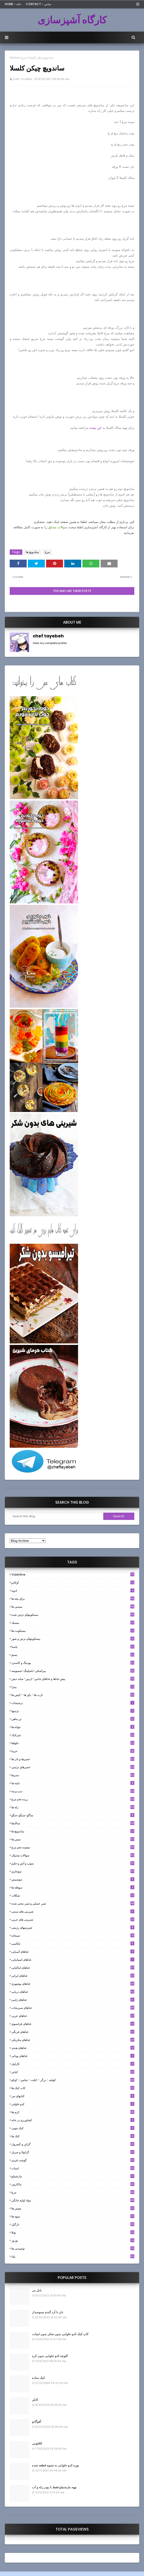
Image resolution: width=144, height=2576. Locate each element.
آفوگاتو (36, 2421)
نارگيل (72, 2224)
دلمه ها (72, 1783)
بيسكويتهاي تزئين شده (72, 1615)
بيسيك (72, 1623)
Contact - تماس (38, 4)
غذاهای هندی (72, 2048)
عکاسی (72, 1943)
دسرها (72, 1775)
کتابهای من (72, 2096)
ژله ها (72, 1807)
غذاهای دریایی (72, 1992)
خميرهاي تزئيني (72, 1767)
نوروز (72, 2240)
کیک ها (72, 2136)
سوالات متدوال (72, 1855)
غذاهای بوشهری (72, 1984)
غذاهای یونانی (72, 2056)
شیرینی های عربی (72, 1919)
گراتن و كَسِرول (72, 2144)
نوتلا (72, 2232)
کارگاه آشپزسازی (72, 20)
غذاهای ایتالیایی (72, 1968)
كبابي (72, 2072)
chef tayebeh (22, 79)
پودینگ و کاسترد (72, 1663)
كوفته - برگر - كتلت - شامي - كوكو (72, 2080)
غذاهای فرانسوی (72, 2024)
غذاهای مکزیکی (72, 2040)
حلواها (72, 1743)
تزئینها (72, 1711)
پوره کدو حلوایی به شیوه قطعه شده (55, 2465)
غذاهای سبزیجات (72, 2008)
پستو (72, 1655)
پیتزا (72, 1687)
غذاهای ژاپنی (72, 2000)
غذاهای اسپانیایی (72, 1960)
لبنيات (72, 2168)
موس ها (72, 2208)
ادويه (72, 1590)
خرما (72, 1751)
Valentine (72, 1574)
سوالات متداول (57, 527)
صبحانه (72, 1935)
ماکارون (72, 2184)
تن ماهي (72, 1719)
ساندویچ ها (32, 552)
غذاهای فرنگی (72, 2032)
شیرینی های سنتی (72, 1911)
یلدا (72, 2256)
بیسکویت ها (72, 1631)
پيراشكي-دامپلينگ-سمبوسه (72, 1671)
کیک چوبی (72, 2128)
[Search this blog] (56, 1516)
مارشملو (72, 2176)
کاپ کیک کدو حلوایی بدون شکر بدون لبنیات (60, 2334)
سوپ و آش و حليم (72, 1863)
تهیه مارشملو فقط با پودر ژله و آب (54, 2487)
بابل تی (37, 2290)
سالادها (72, 1823)
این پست (95, 427)
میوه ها (72, 2216)
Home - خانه (13, 4)
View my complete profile (50, 643)
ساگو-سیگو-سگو (72, 1815)
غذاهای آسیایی (72, 1952)
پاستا (72, 1647)
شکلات (72, 1895)
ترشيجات (72, 1703)
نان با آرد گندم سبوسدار (47, 2312)
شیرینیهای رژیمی (72, 1927)
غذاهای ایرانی (72, 1976)
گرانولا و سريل (72, 2152)
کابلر (35, 2399)
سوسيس (72, 1879)
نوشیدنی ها (72, 2248)
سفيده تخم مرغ (72, 1847)
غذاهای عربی (72, 2016)
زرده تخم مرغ (72, 1799)
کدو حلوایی (72, 2104)
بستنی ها (72, 1607)
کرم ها (72, 2112)
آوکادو (72, 1582)
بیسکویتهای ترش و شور (72, 1639)
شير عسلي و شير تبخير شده (72, 1903)
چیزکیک (72, 1735)
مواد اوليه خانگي (72, 2200)
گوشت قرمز (72, 2160)
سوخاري (72, 1871)
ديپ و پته (72, 1791)
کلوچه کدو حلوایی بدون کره (50, 2356)
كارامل (72, 2064)
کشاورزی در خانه (72, 2120)
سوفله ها (72, 1887)
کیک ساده (38, 2377)
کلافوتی (37, 2443)
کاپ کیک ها (72, 2088)
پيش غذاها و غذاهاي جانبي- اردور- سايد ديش (72, 1679)
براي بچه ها (72, 1599)
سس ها (72, 1839)
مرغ (23, 57)
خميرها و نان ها (72, 1759)
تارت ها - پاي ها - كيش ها (72, 1695)
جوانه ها (72, 1727)
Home (14, 57)
